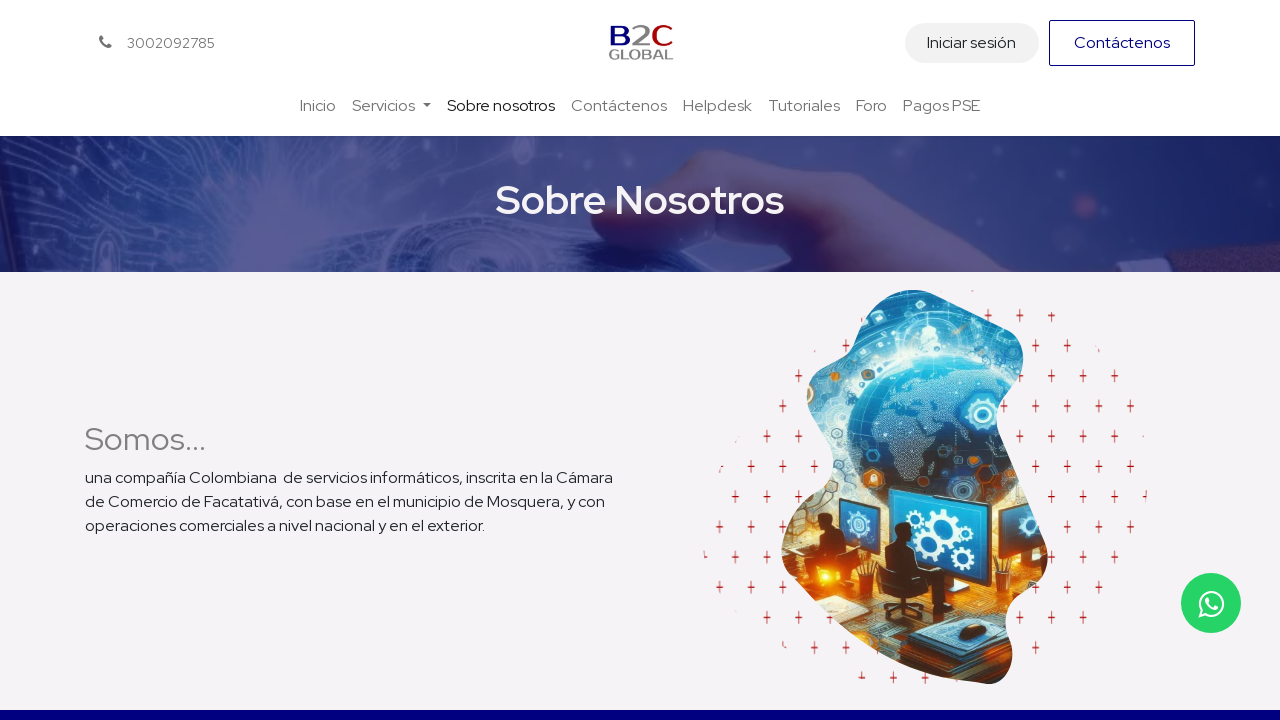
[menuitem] (318, 106)
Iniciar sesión (971, 42)
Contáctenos (1122, 42)
